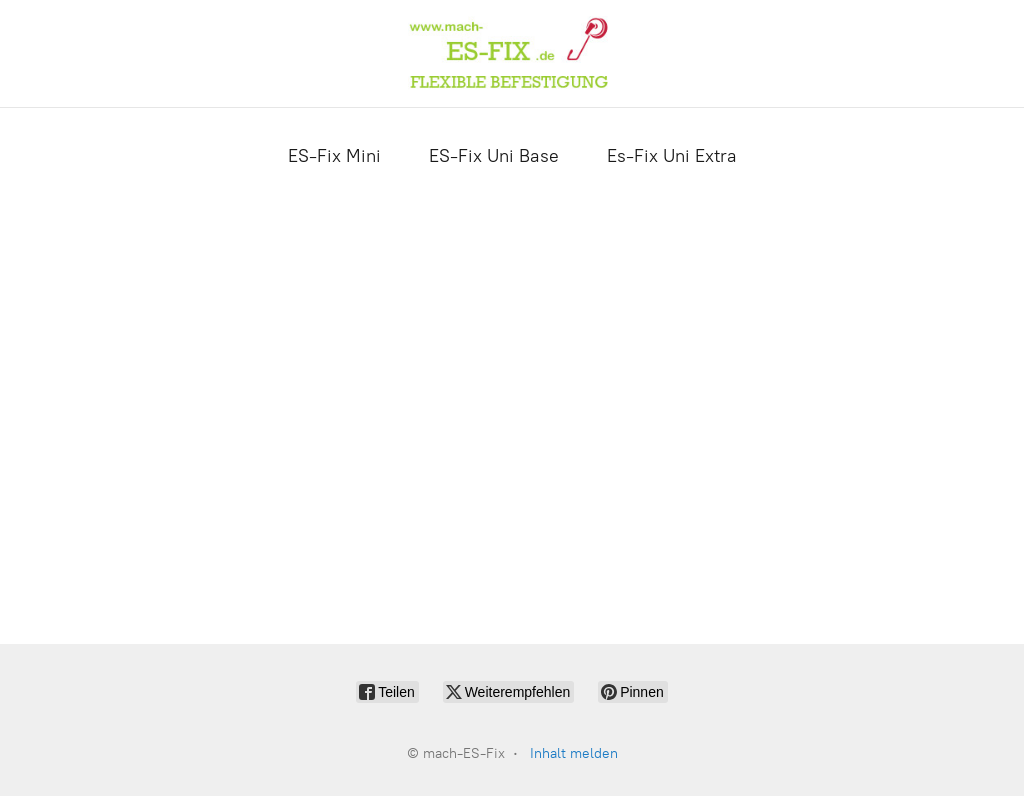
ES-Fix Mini (334, 156)
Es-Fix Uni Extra (672, 156)
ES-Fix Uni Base (494, 156)
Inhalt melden (574, 753)
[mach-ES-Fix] (512, 53)
